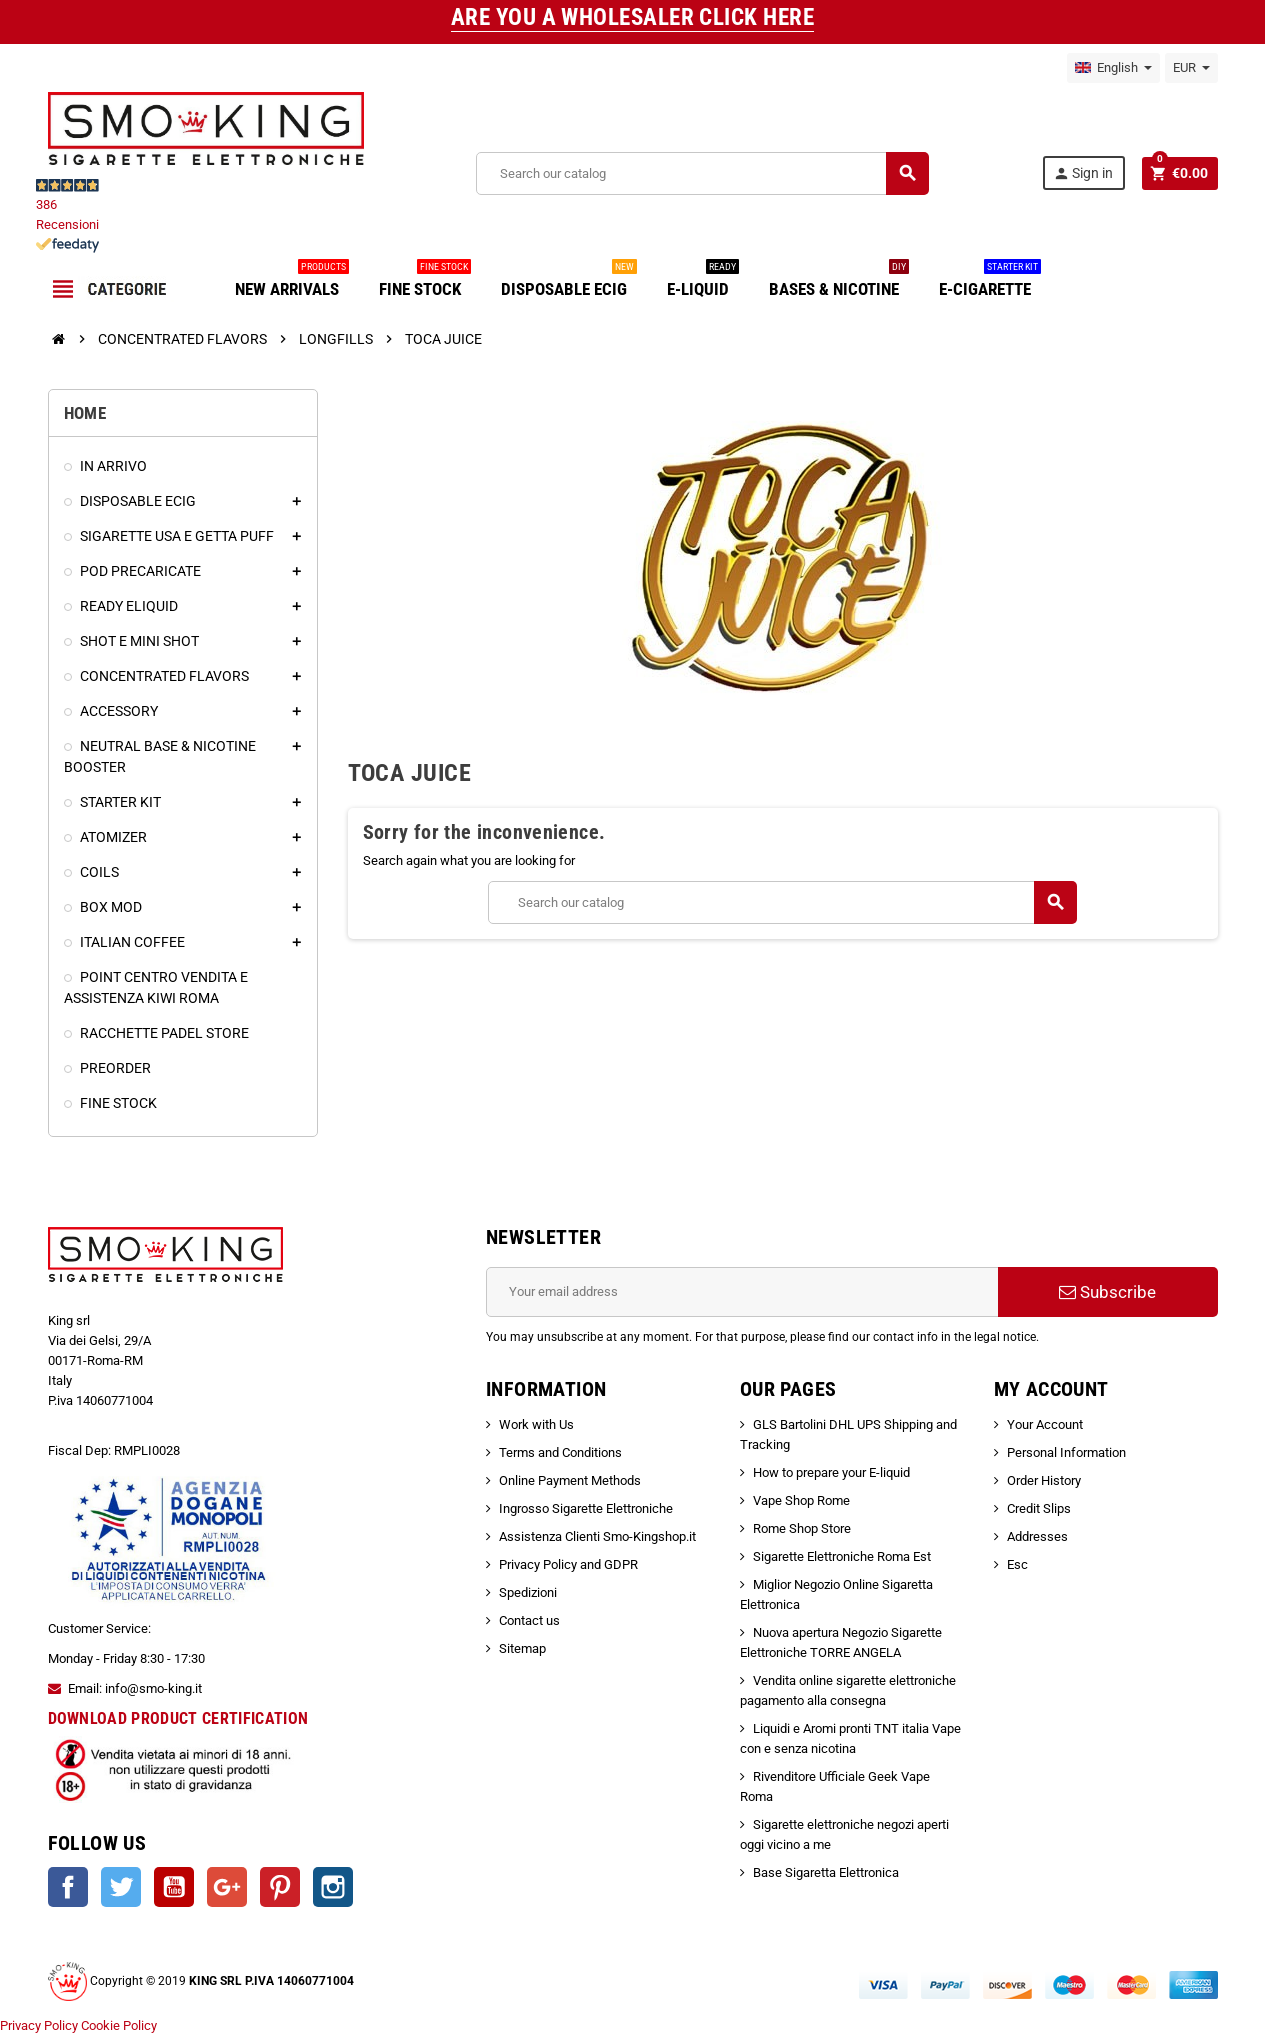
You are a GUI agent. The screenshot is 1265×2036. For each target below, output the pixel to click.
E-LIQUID (703, 281)
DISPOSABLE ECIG (569, 281)
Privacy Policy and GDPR (568, 1564)
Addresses (1037, 1536)
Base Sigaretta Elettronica (826, 1872)
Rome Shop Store (802, 1528)
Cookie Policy (119, 2025)
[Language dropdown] (1113, 68)
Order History (1044, 1480)
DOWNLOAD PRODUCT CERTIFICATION (178, 1718)
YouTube (174, 1887)
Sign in (1082, 173)
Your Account (1045, 1424)
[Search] (701, 173)
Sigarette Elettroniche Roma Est (842, 1556)
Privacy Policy (39, 2025)
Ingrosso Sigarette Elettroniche (586, 1508)
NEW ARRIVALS (292, 281)
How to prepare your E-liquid (831, 1472)
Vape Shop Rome (801, 1500)
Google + (227, 1887)
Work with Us (536, 1424)
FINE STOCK (425, 281)
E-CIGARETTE (990, 281)
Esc (1017, 1564)
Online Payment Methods (570, 1480)
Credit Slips (1039, 1508)
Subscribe (1107, 1292)
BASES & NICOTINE (839, 281)
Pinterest (280, 1887)
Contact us (529, 1620)
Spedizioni (528, 1592)
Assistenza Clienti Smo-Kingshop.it (597, 1536)
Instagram (333, 1887)
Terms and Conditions (560, 1452)
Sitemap (522, 1648)
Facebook (68, 1887)
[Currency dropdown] (1191, 68)
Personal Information (1066, 1452)
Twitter (121, 1887)
